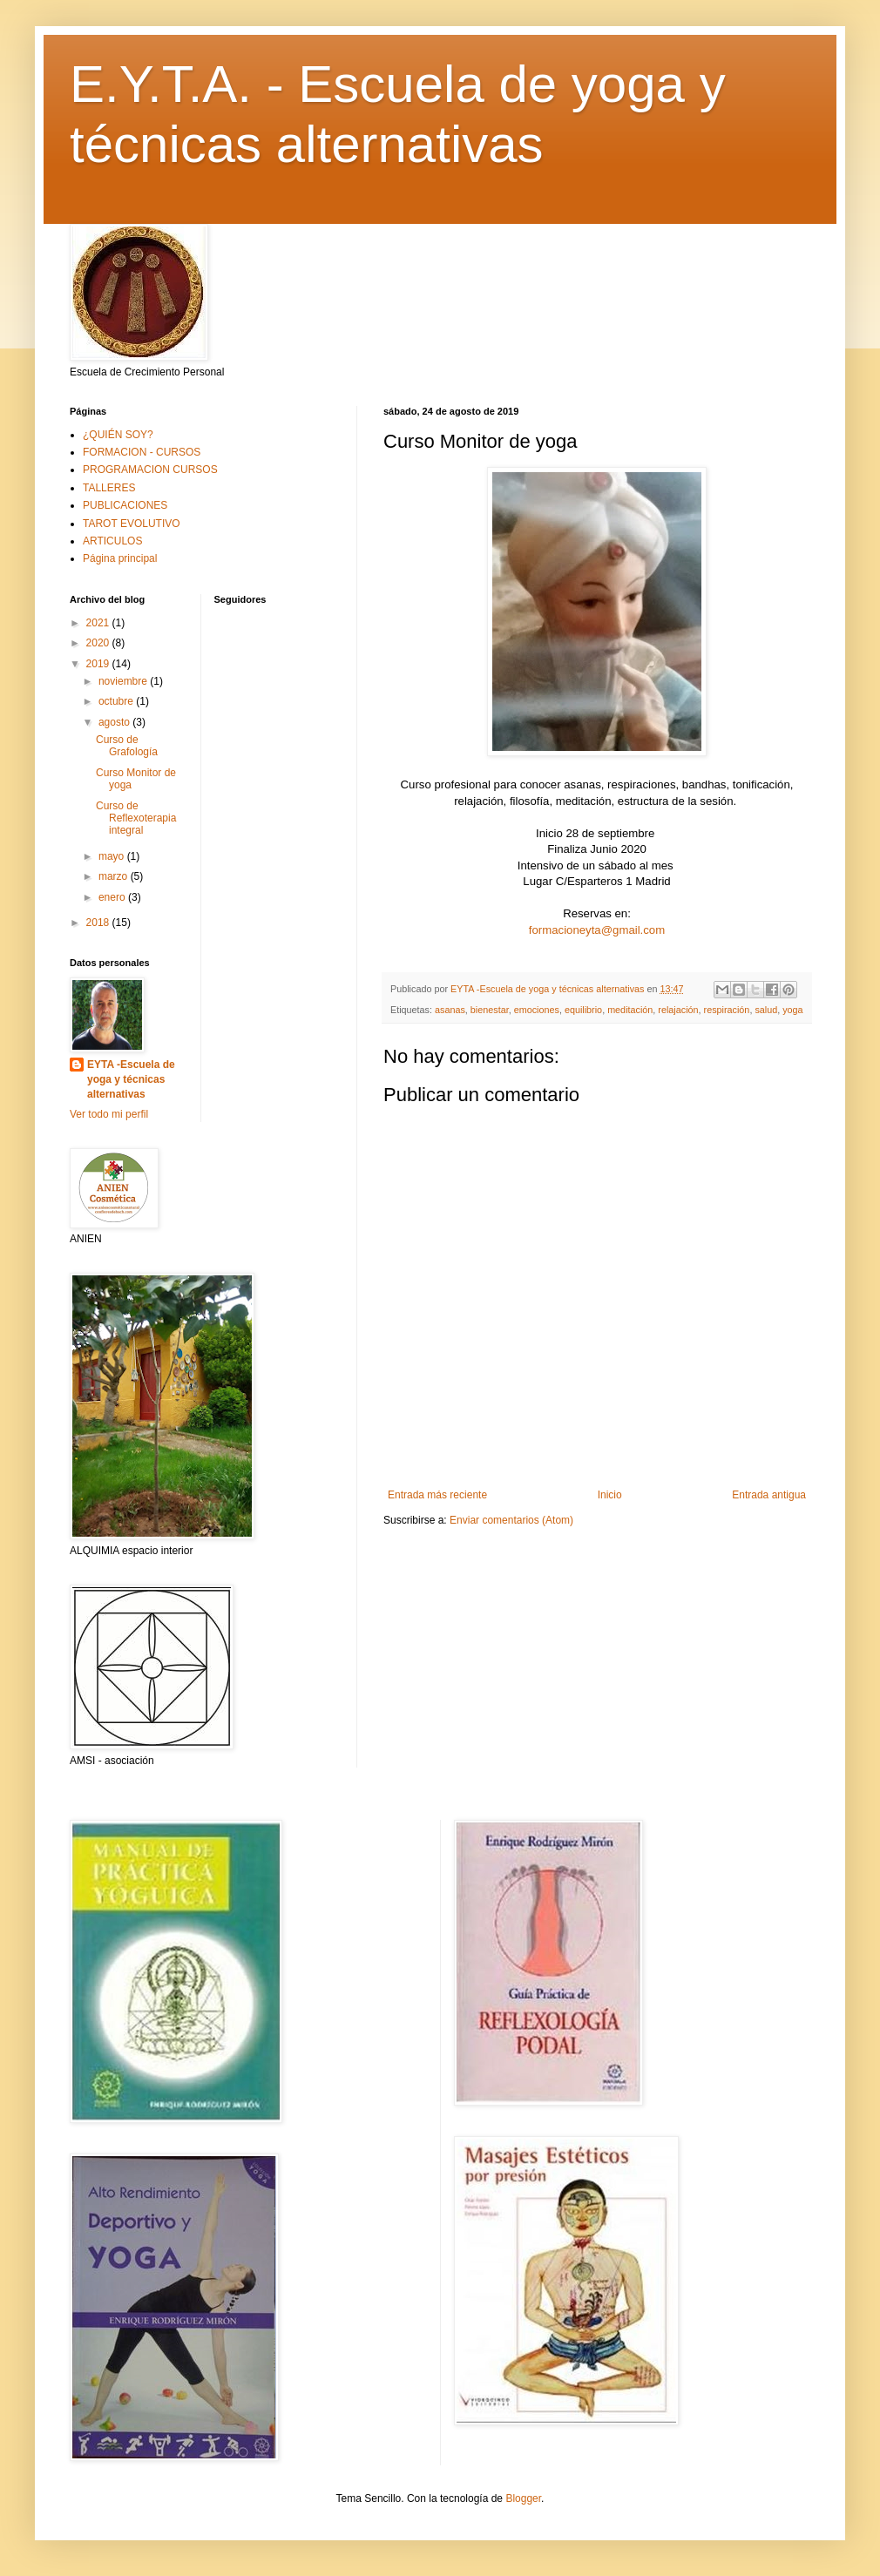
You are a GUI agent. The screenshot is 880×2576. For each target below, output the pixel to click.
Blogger (523, 2498)
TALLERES (109, 488)
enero (113, 897)
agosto (115, 722)
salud (766, 1009)
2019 (99, 664)
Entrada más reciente (437, 1495)
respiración (727, 1009)
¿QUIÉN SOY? (118, 435)
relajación (678, 1009)
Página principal (120, 558)
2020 (99, 643)
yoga (792, 1009)
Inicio (610, 1495)
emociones (536, 1009)
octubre (117, 701)
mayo (112, 856)
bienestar (489, 1009)
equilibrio (583, 1009)
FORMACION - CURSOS (141, 452)
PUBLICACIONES (125, 505)
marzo (114, 876)
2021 (99, 623)
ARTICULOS (112, 541)
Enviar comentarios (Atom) (511, 1520)
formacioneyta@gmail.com (597, 929)
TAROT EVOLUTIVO (131, 523)
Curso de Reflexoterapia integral (136, 818)
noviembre (124, 681)
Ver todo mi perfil (109, 1114)
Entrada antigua (769, 1495)
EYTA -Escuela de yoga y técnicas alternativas (131, 1079)
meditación (630, 1009)
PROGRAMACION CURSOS (150, 469)
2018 (99, 922)
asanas (450, 1009)
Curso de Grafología (127, 746)
